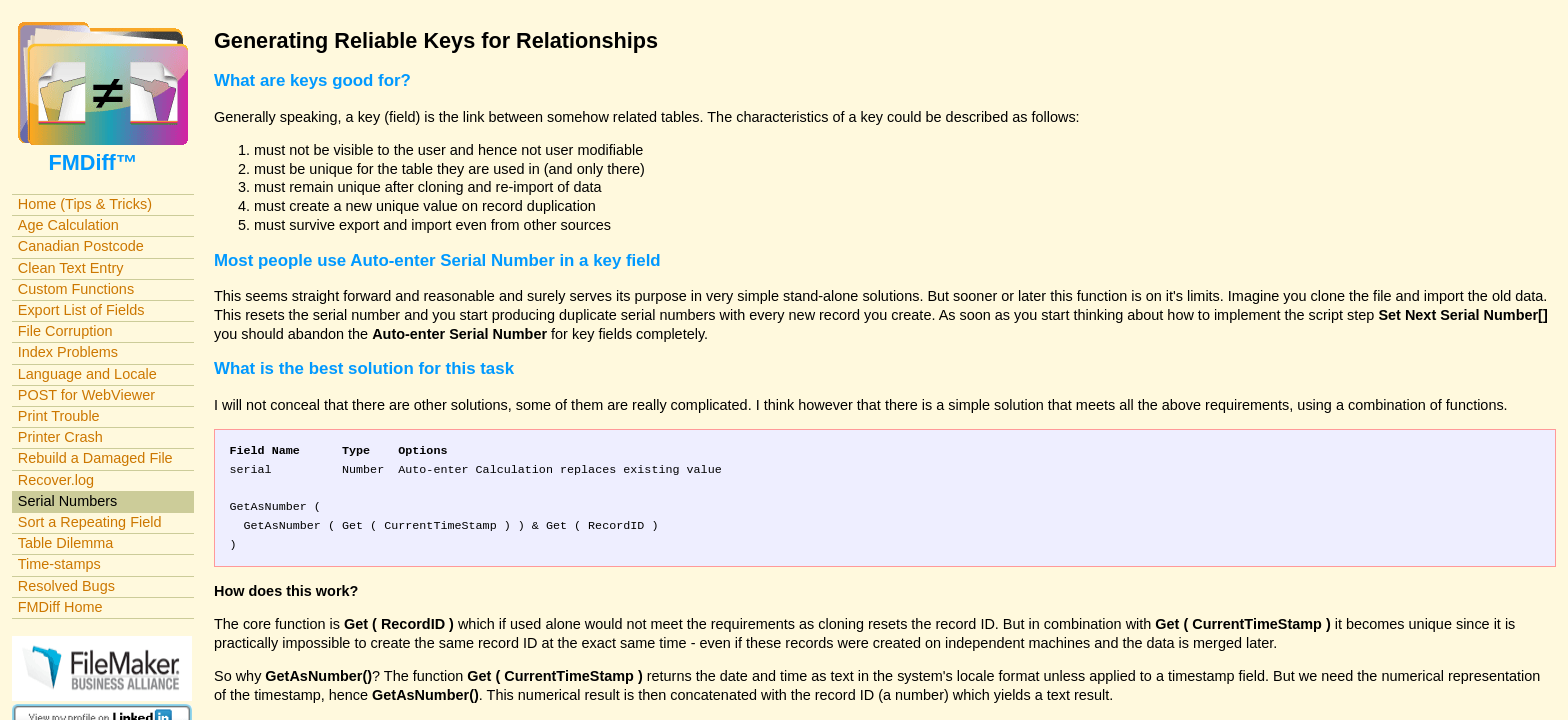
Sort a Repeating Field (90, 522)
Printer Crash (60, 437)
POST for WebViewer (86, 395)
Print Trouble (59, 416)
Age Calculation (68, 225)
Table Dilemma (65, 543)
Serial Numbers (68, 501)
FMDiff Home (60, 607)
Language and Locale (87, 374)
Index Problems (68, 352)
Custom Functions (76, 289)
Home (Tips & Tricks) (85, 204)
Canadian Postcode (81, 246)
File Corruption (65, 331)
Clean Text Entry (71, 268)
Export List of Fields (81, 310)
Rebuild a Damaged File (95, 458)
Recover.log (56, 480)
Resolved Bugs (66, 586)
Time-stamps (59, 564)
